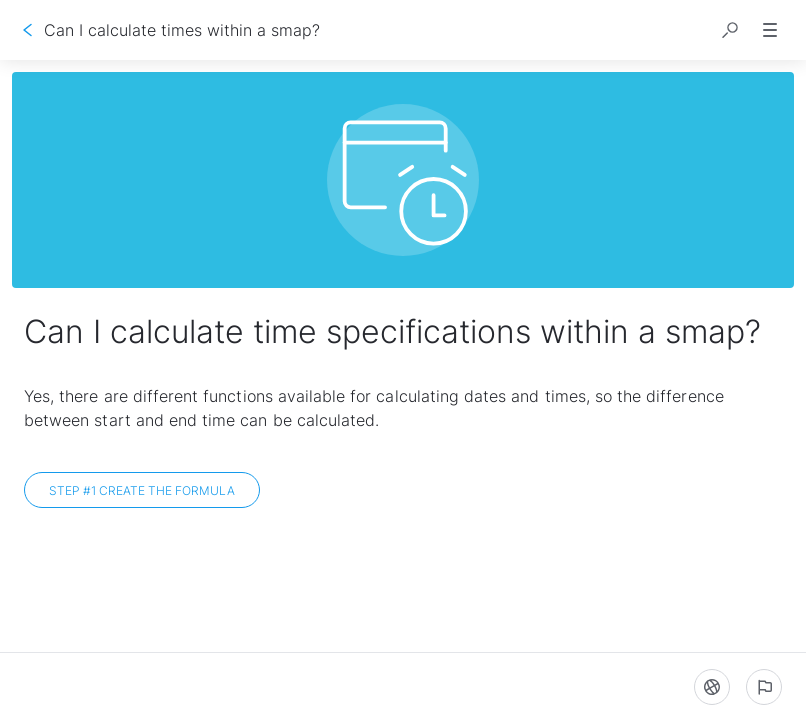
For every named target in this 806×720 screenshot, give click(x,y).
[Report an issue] (764, 687)
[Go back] (28, 30)
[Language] (712, 687)
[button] (730, 30)
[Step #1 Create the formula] (142, 490)
